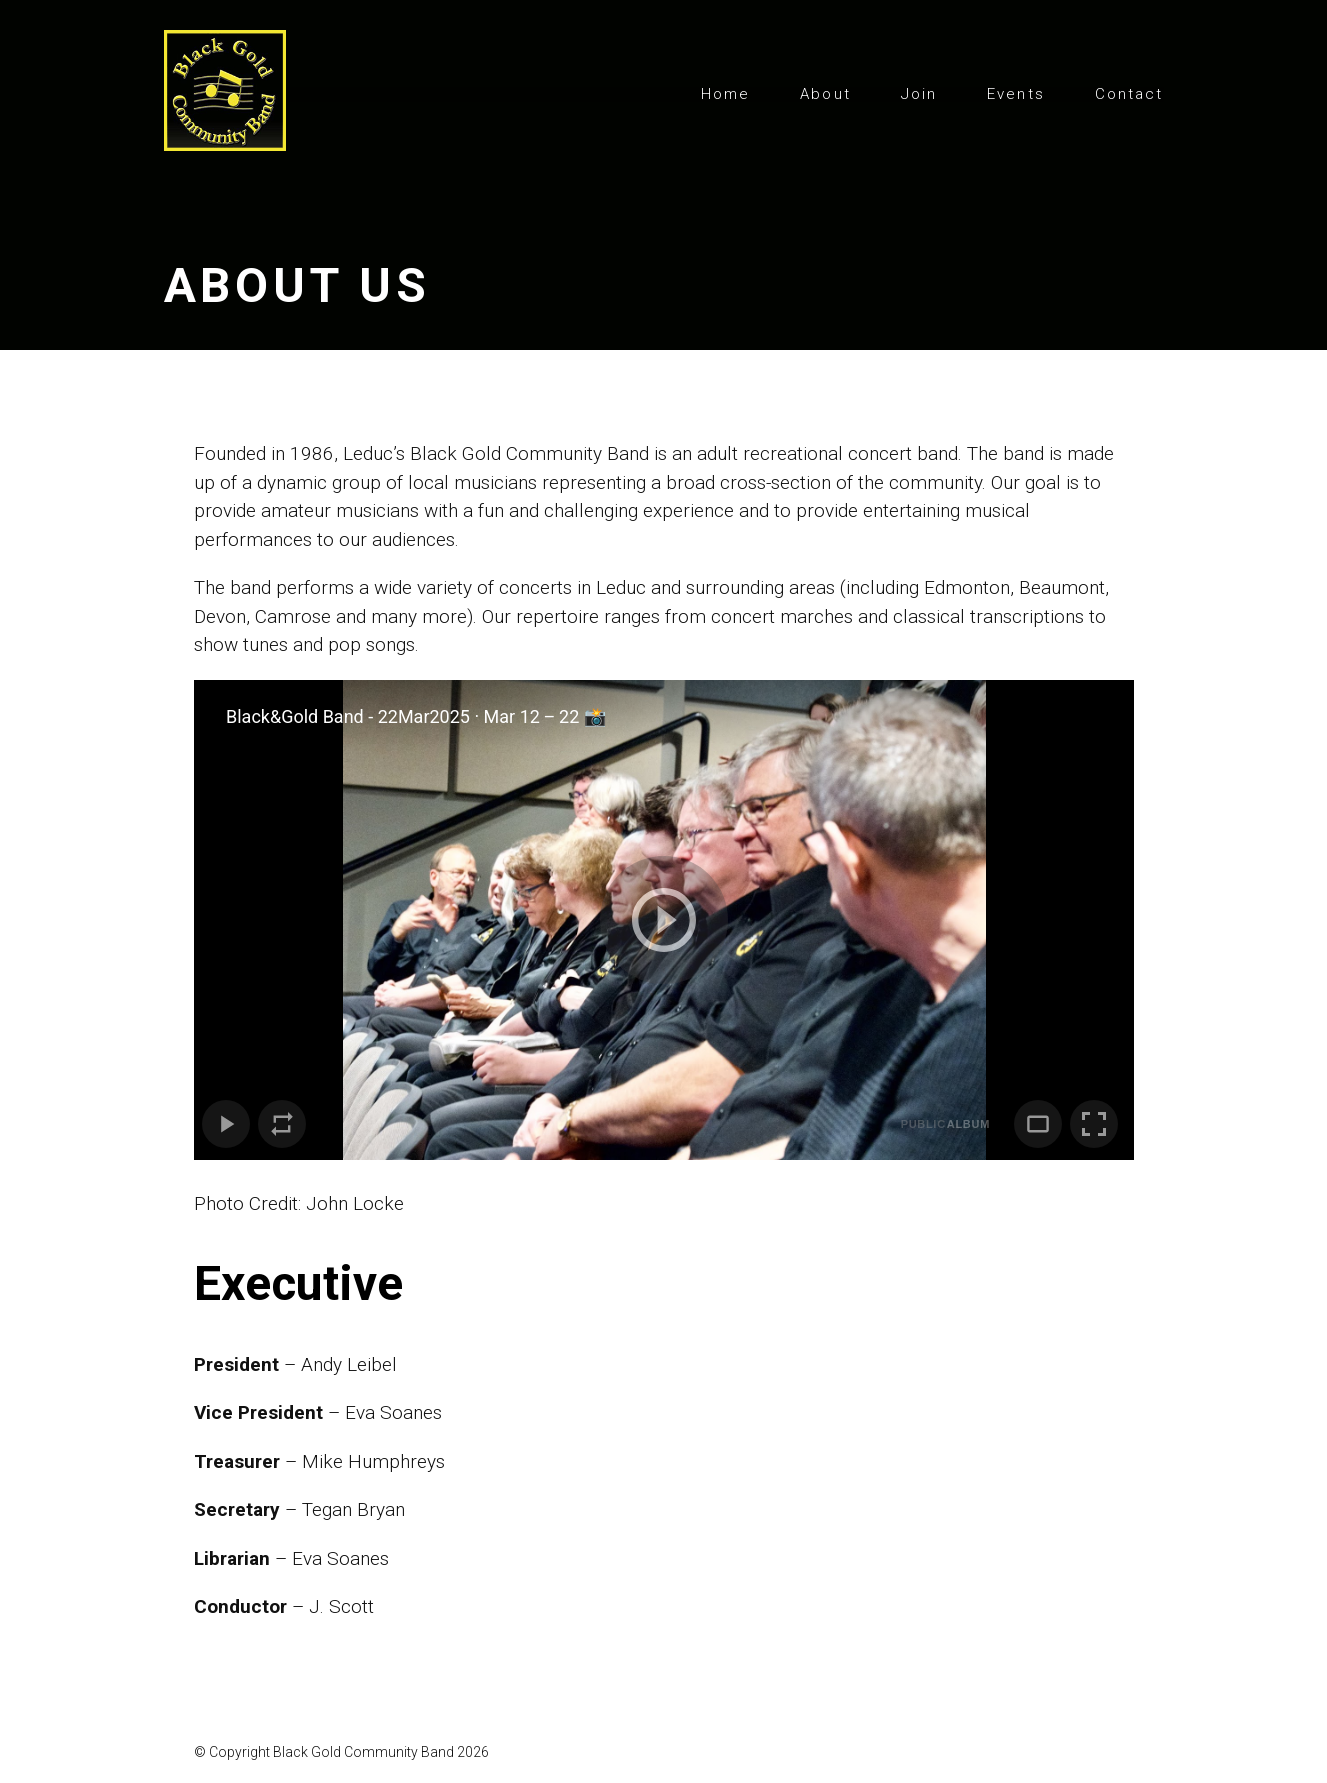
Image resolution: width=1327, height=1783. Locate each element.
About (825, 94)
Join (919, 94)
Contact (1129, 94)
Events (1016, 94)
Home (725, 94)
